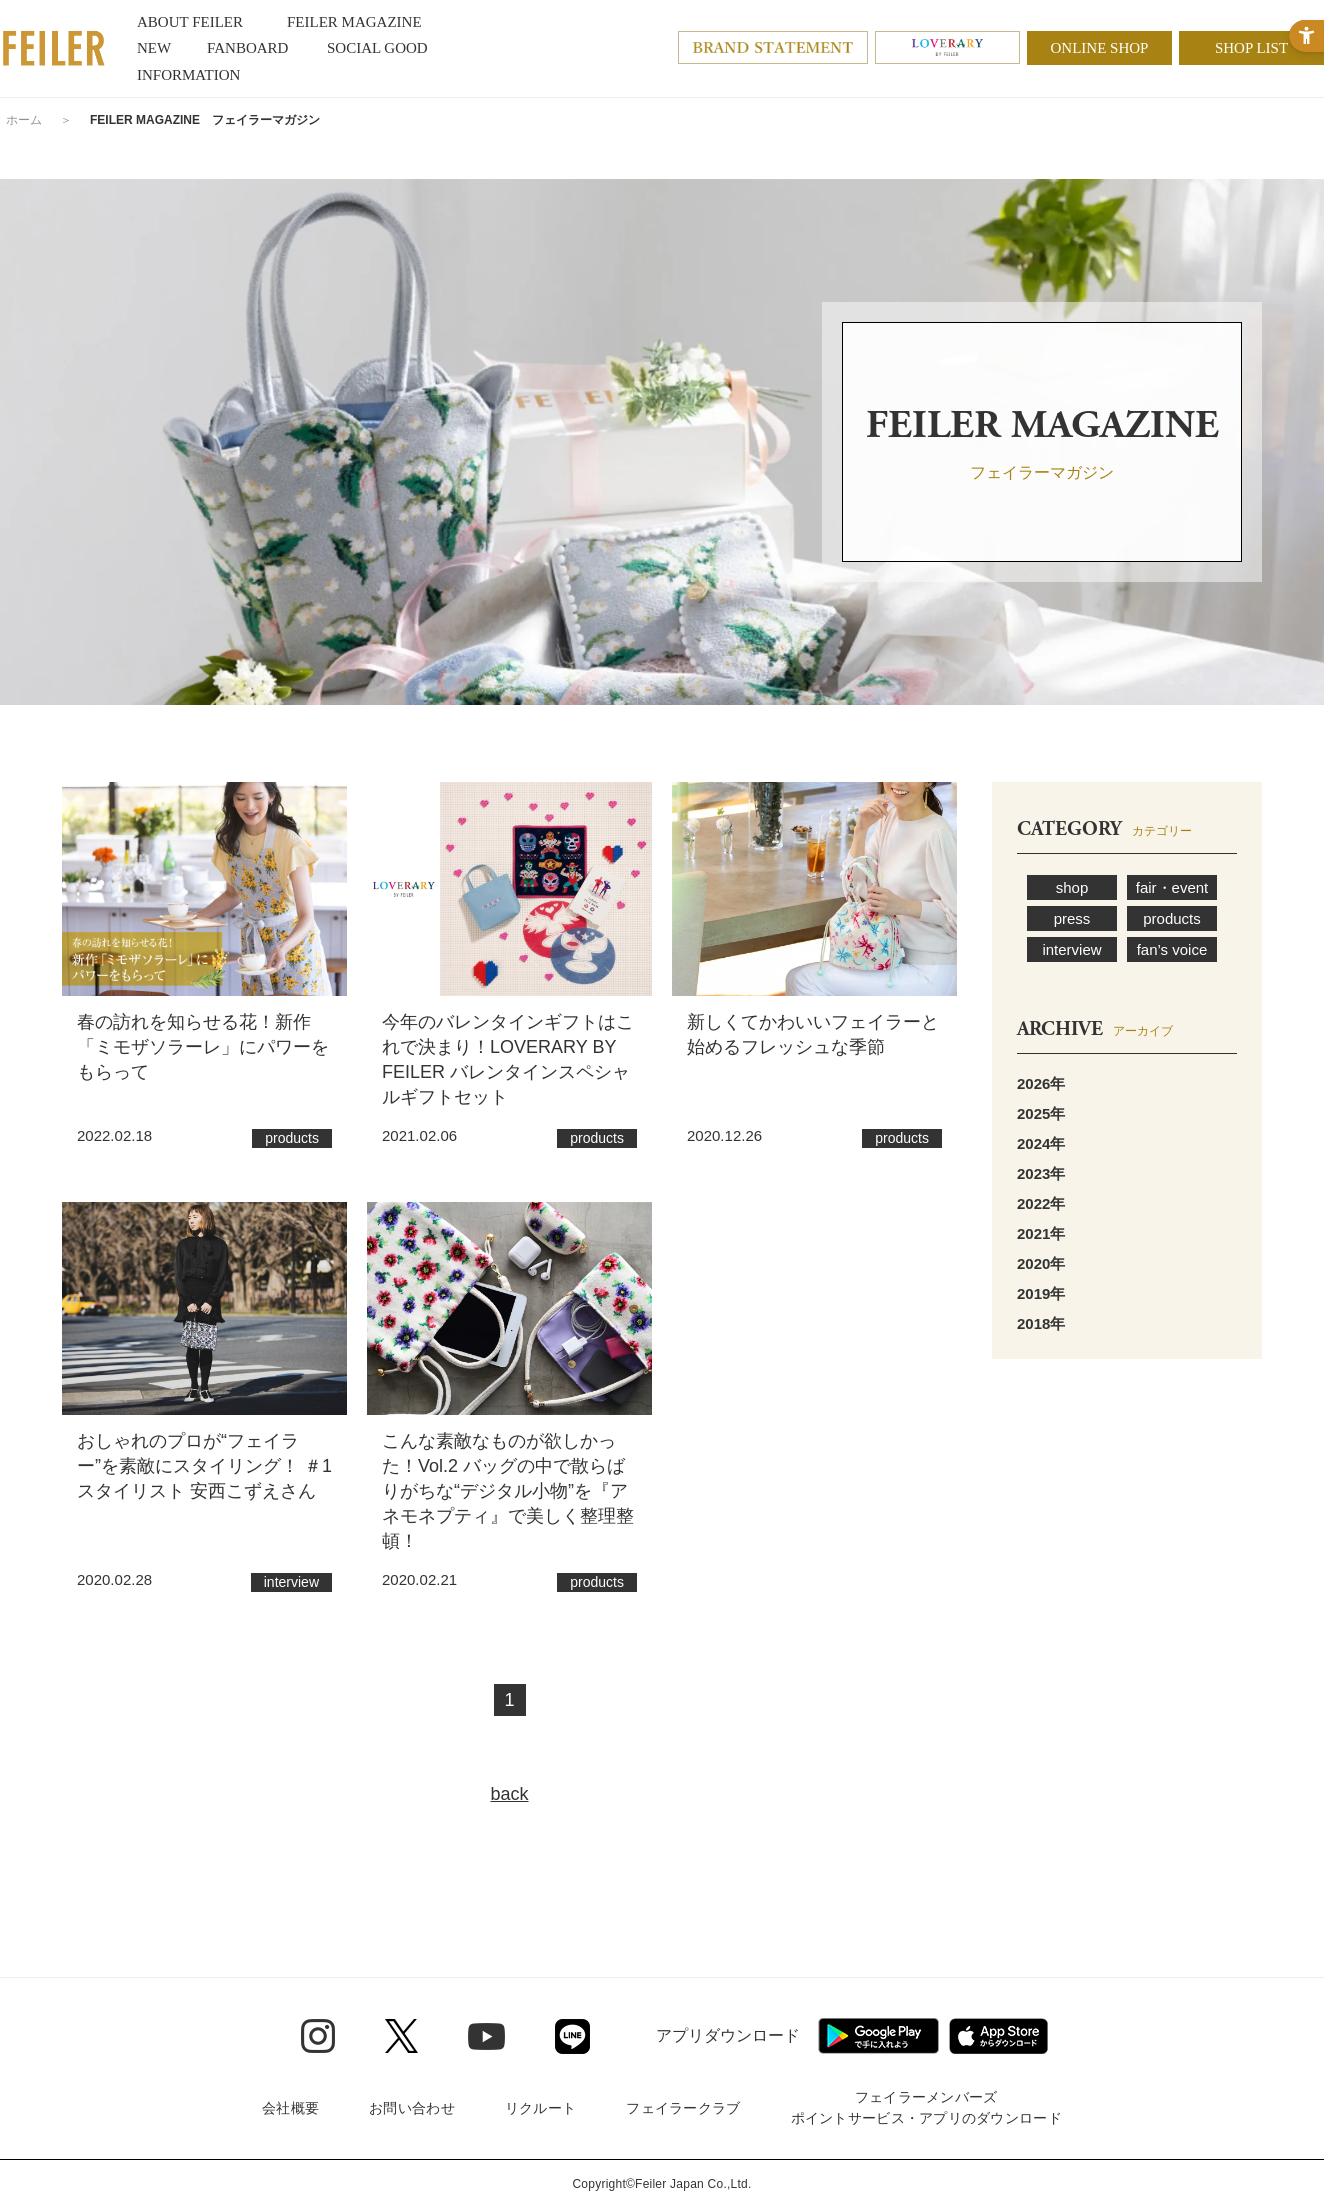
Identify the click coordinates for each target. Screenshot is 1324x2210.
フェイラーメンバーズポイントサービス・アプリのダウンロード (926, 2107)
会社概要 (290, 2108)
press (1072, 918)
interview (1071, 949)
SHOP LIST (1251, 48)
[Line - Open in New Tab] (572, 2036)
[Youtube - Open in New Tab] (486, 2036)
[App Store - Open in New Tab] (998, 2036)
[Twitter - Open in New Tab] (401, 2036)
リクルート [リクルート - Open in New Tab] (540, 2108)
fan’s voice (1172, 949)
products (1172, 918)
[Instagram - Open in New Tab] (318, 2036)
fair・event (1172, 887)
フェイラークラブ (683, 2108)
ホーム (24, 120)
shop (1072, 887)
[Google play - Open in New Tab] (878, 2036)
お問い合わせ (412, 2108)
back (509, 1794)
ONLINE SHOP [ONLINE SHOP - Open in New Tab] (1100, 48)
